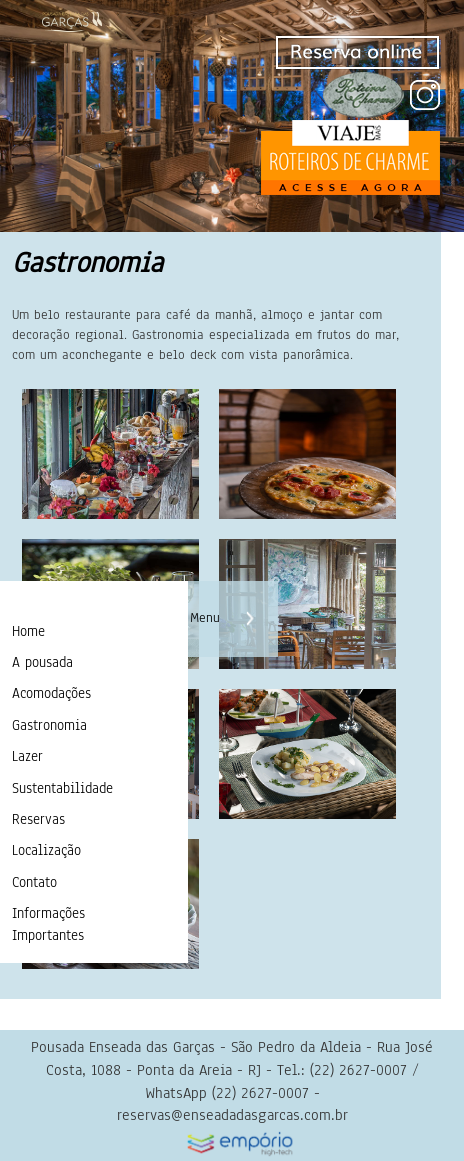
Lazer (27, 756)
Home (28, 631)
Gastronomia (49, 725)
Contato (34, 882)
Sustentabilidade (62, 788)
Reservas (38, 819)
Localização (46, 850)
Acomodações (51, 693)
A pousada (42, 662)
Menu (205, 618)
